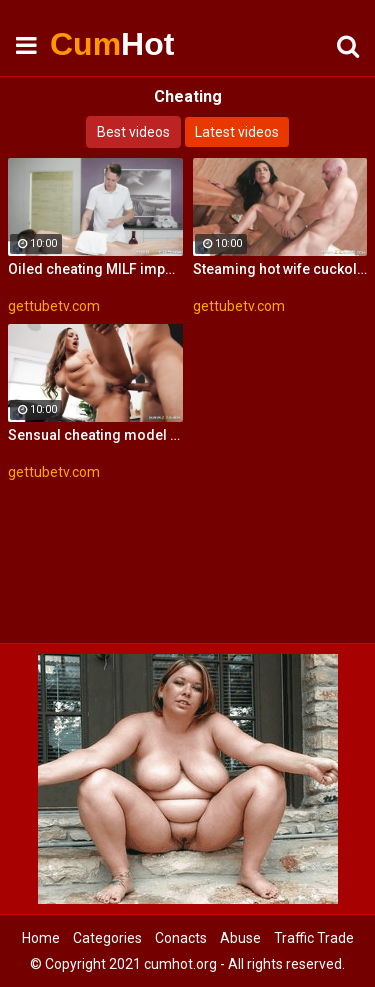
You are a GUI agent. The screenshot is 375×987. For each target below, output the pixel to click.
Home (41, 938)
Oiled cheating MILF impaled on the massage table (95, 269)
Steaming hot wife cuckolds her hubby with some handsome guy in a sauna (280, 269)
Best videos (133, 132)
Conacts (181, 938)
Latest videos (237, 132)
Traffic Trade (314, 938)
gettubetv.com (54, 306)
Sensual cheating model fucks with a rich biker (95, 435)
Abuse (240, 938)
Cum (100, 44)
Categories (107, 938)
